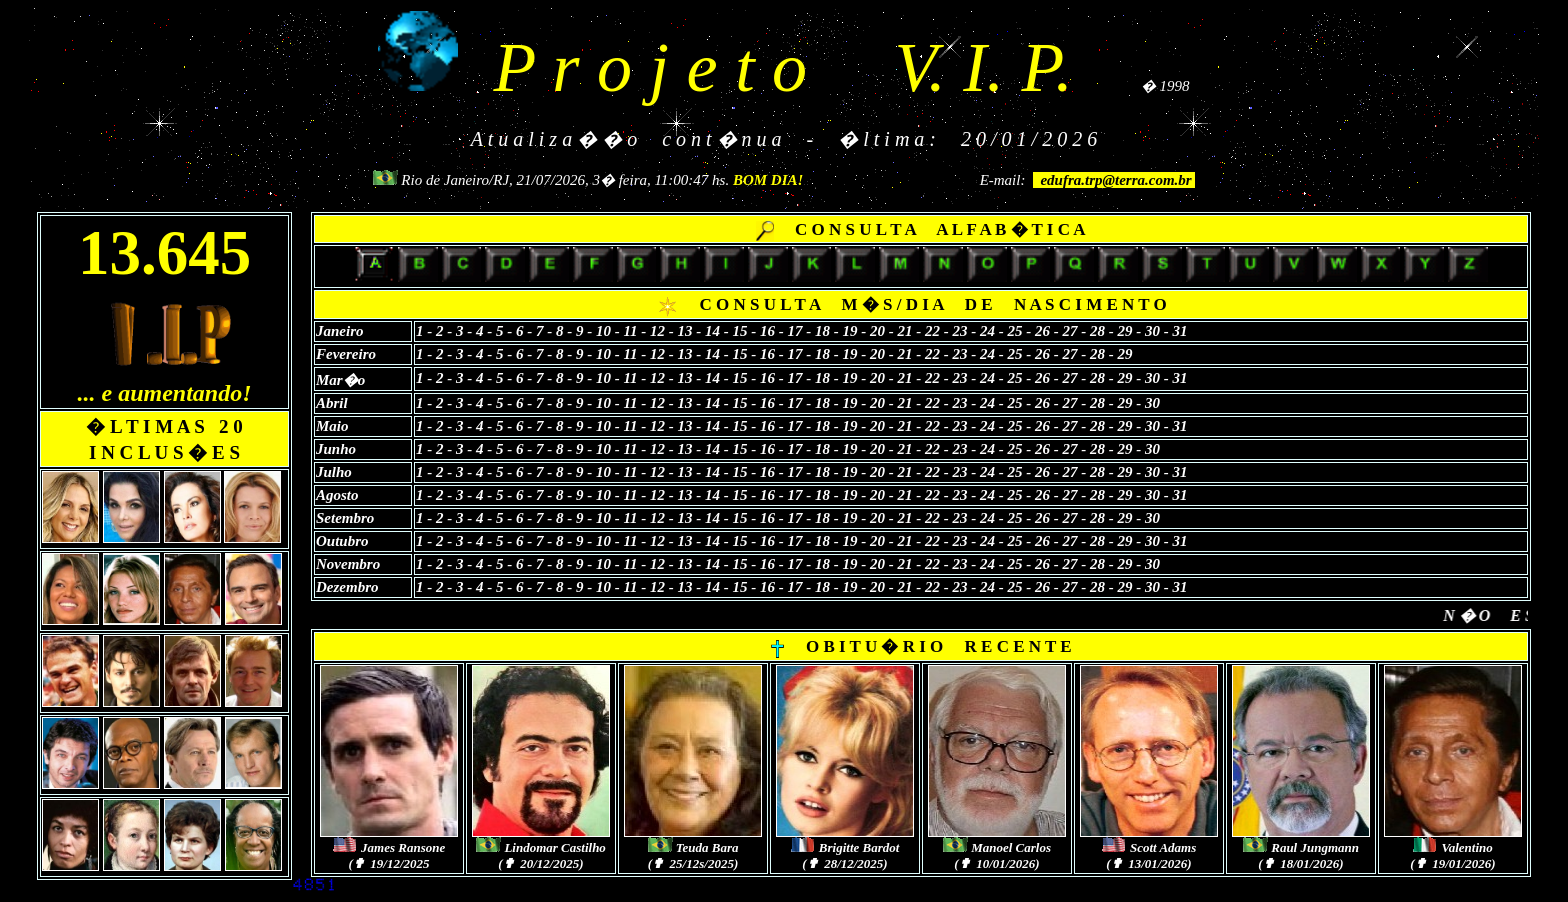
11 (630, 330)
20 (877, 330)
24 (987, 330)
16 (769, 330)
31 (1180, 330)
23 (960, 330)
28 (1099, 330)
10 (605, 330)
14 (712, 330)
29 (1125, 330)
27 (1070, 330)
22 (934, 330)
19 (852, 330)
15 (740, 330)
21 (905, 330)
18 (822, 330)
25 (1017, 330)
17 (795, 330)
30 (1152, 330)
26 (1042, 330)
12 (657, 330)
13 (687, 330)
